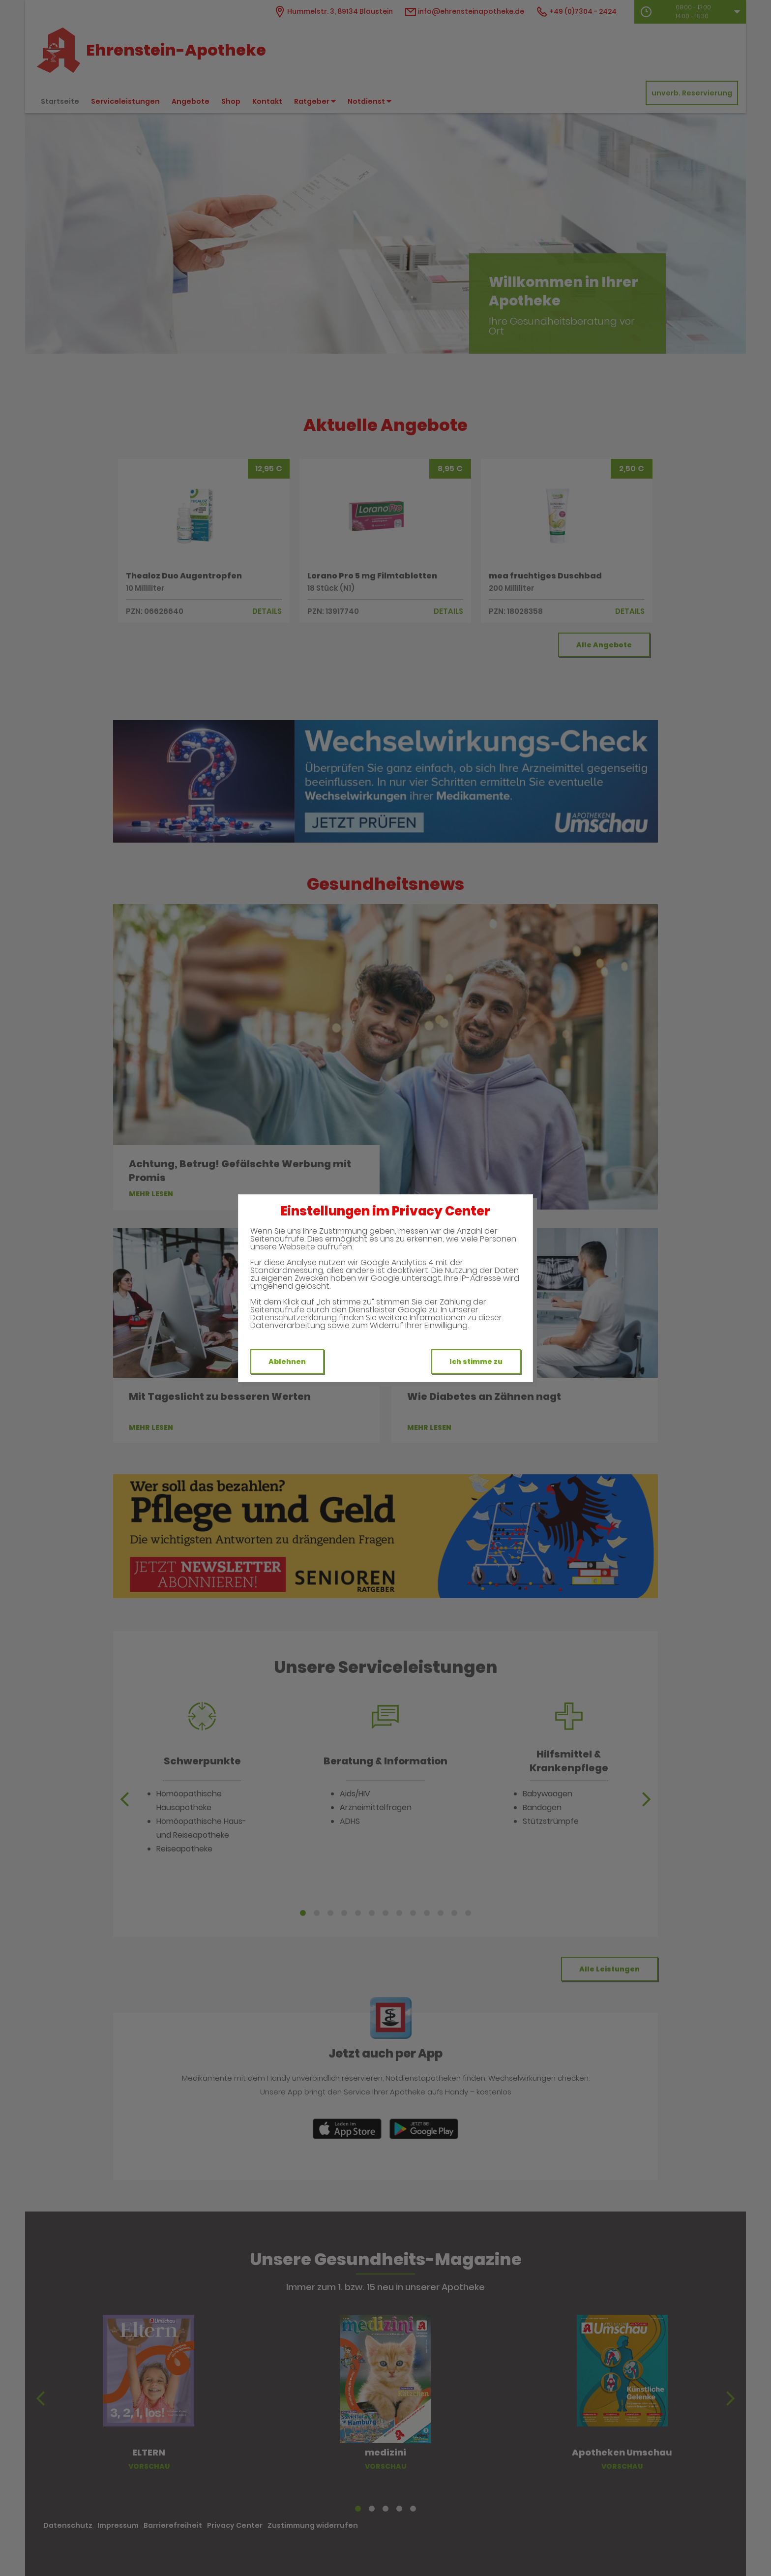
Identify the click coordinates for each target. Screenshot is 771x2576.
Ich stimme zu (476, 1361)
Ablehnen (287, 1361)
